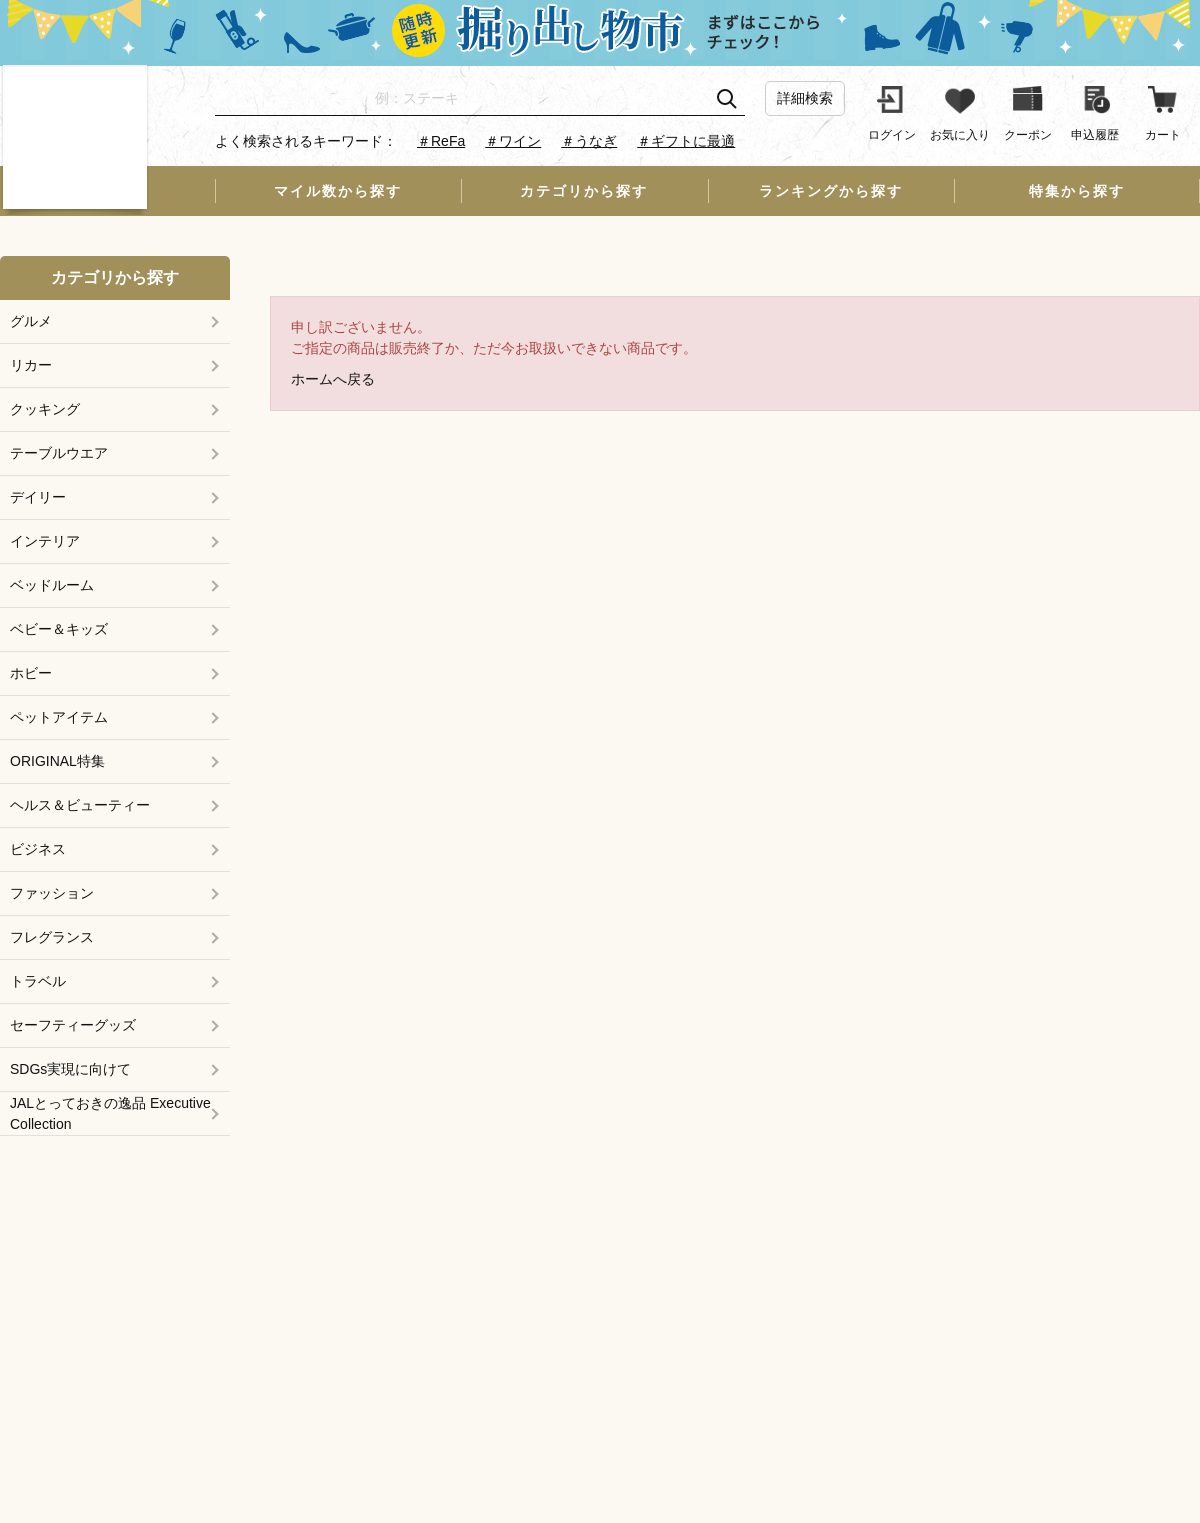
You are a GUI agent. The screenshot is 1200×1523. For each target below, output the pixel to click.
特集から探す (1077, 191)
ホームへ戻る (333, 379)
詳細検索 (805, 98)
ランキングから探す (831, 191)
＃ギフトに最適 (686, 141)
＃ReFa (441, 141)
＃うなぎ (589, 141)
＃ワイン (513, 141)
